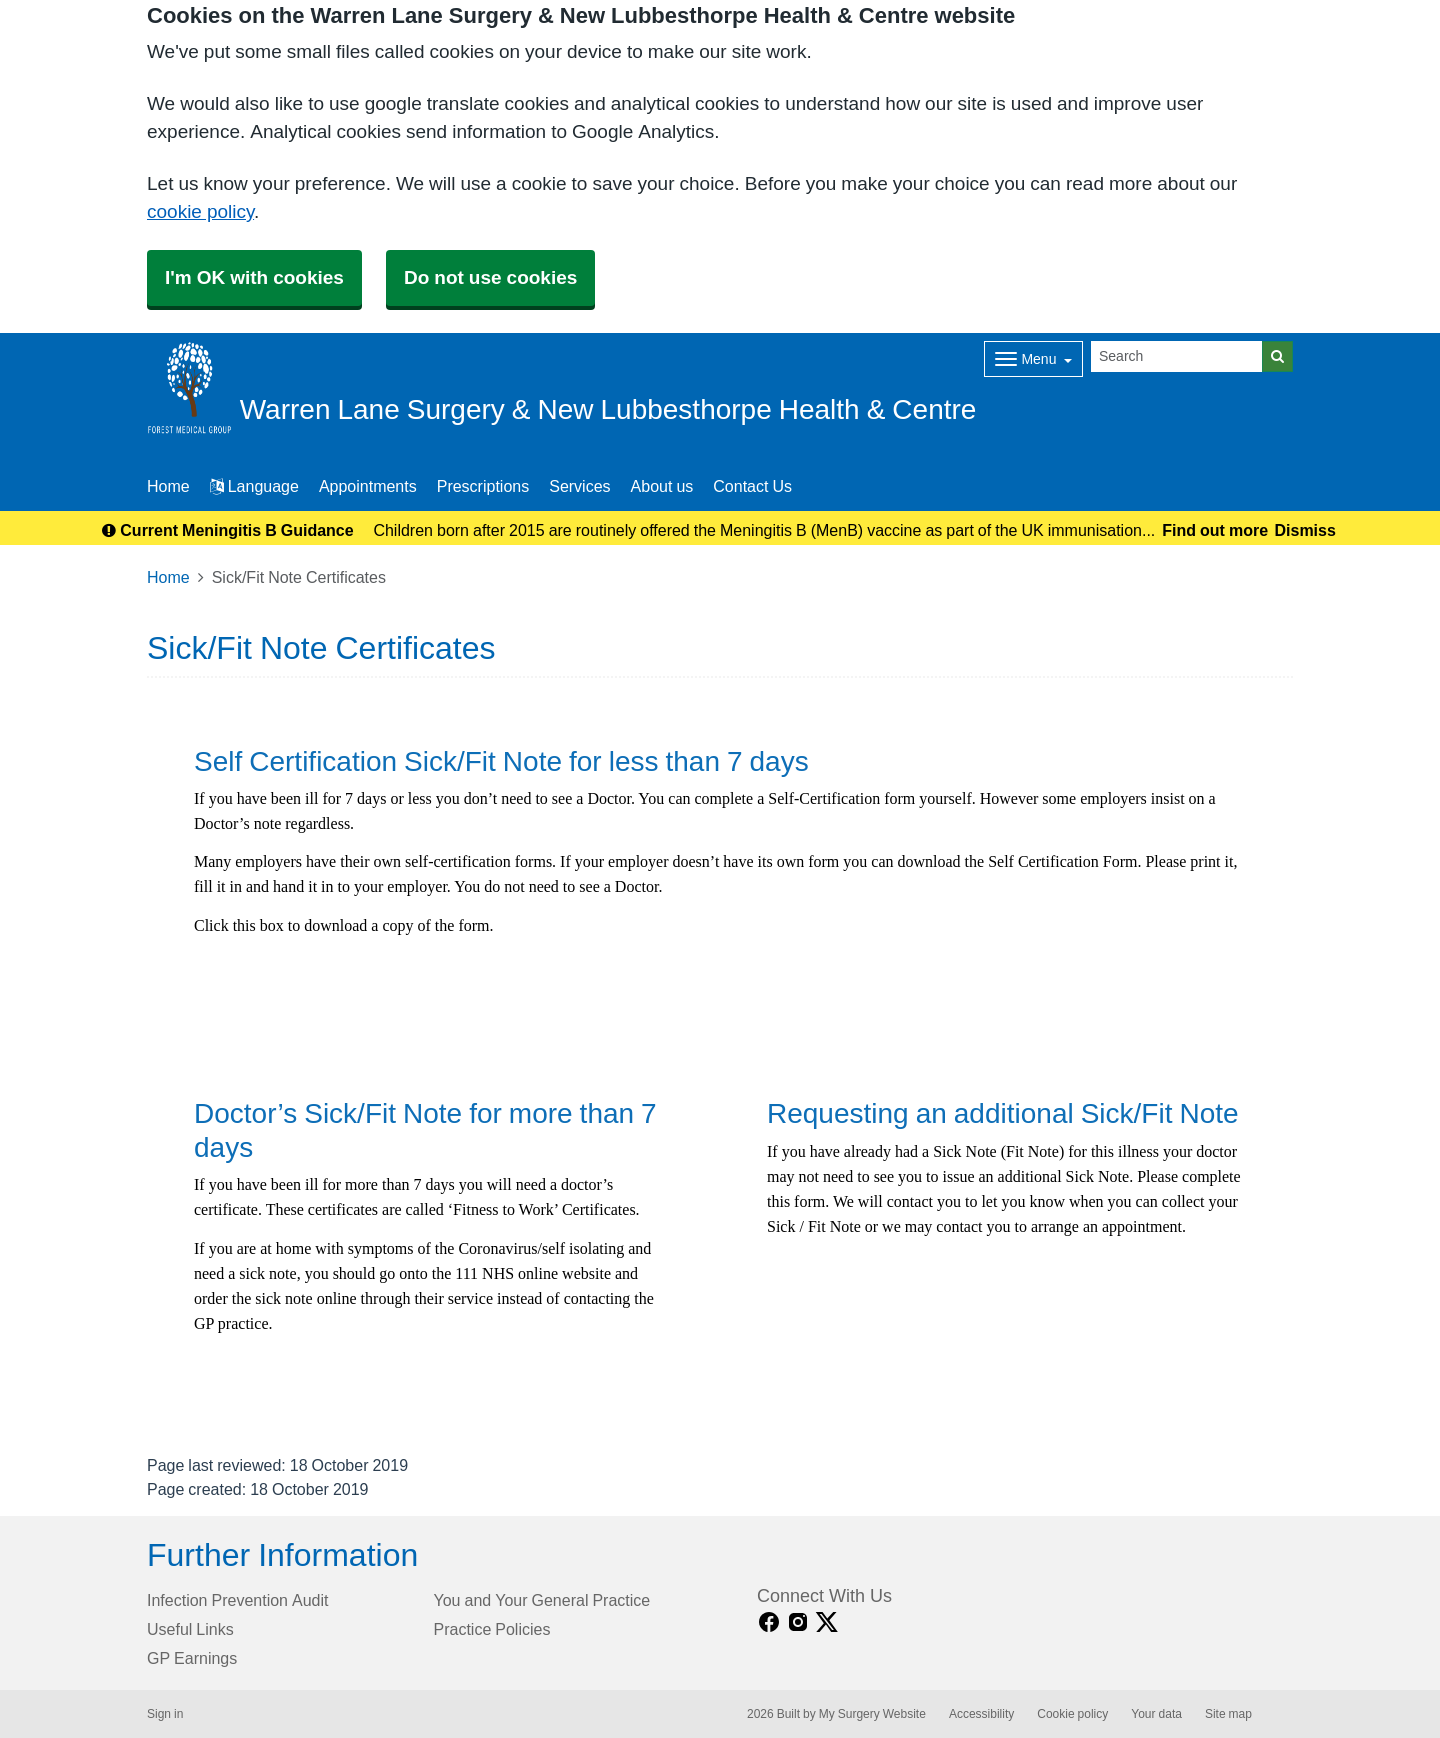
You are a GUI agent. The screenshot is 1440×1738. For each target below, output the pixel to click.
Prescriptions (483, 486)
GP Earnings (192, 1658)
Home (168, 577)
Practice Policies (492, 1629)
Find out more (1215, 530)
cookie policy (200, 211)
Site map (1228, 1714)
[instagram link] (798, 1622)
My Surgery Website (872, 1714)
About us (662, 486)
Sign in (165, 1714)
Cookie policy (1072, 1714)
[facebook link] (769, 1622)
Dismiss (1304, 530)
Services (579, 486)
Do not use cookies (490, 277)
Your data (1156, 1714)
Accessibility (981, 1714)
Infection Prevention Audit (237, 1600)
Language (254, 486)
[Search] (1177, 356)
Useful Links (190, 1629)
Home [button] (168, 486)
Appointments (368, 486)
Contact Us (752, 486)
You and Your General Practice (542, 1600)
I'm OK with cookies (254, 277)
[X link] (827, 1622)
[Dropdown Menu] (1033, 359)
